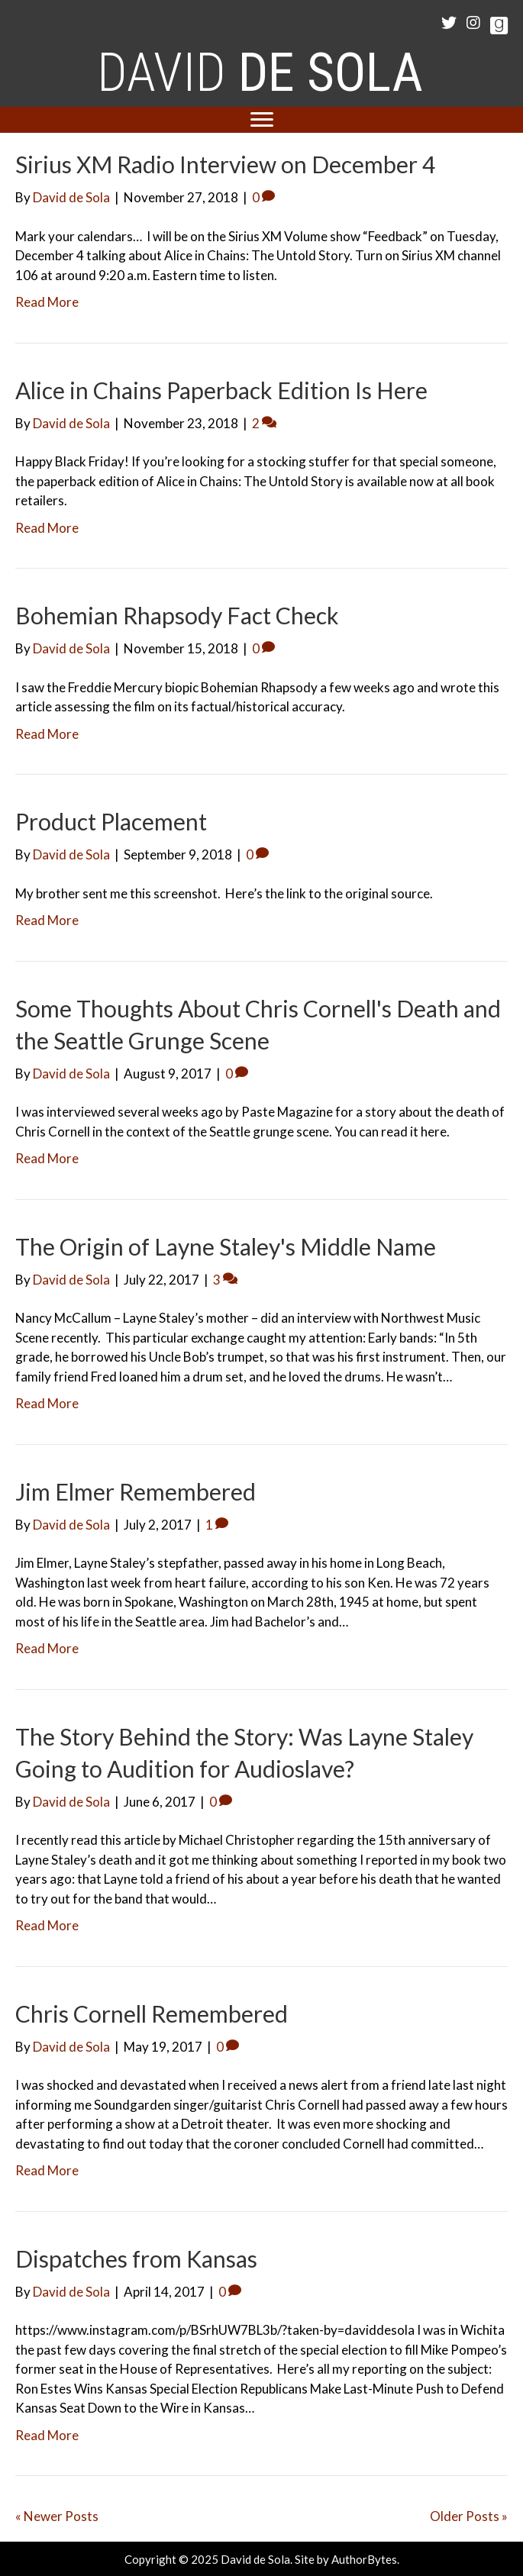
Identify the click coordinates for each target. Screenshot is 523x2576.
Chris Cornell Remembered (151, 2013)
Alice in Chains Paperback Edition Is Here (221, 390)
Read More (47, 302)
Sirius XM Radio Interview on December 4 (225, 164)
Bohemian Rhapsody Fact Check (177, 615)
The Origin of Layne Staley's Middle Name (225, 1246)
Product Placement (111, 821)
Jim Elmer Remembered (135, 1491)
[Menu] (261, 120)
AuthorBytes (364, 2559)
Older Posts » (469, 2516)
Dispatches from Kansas (136, 2258)
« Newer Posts (56, 2516)
